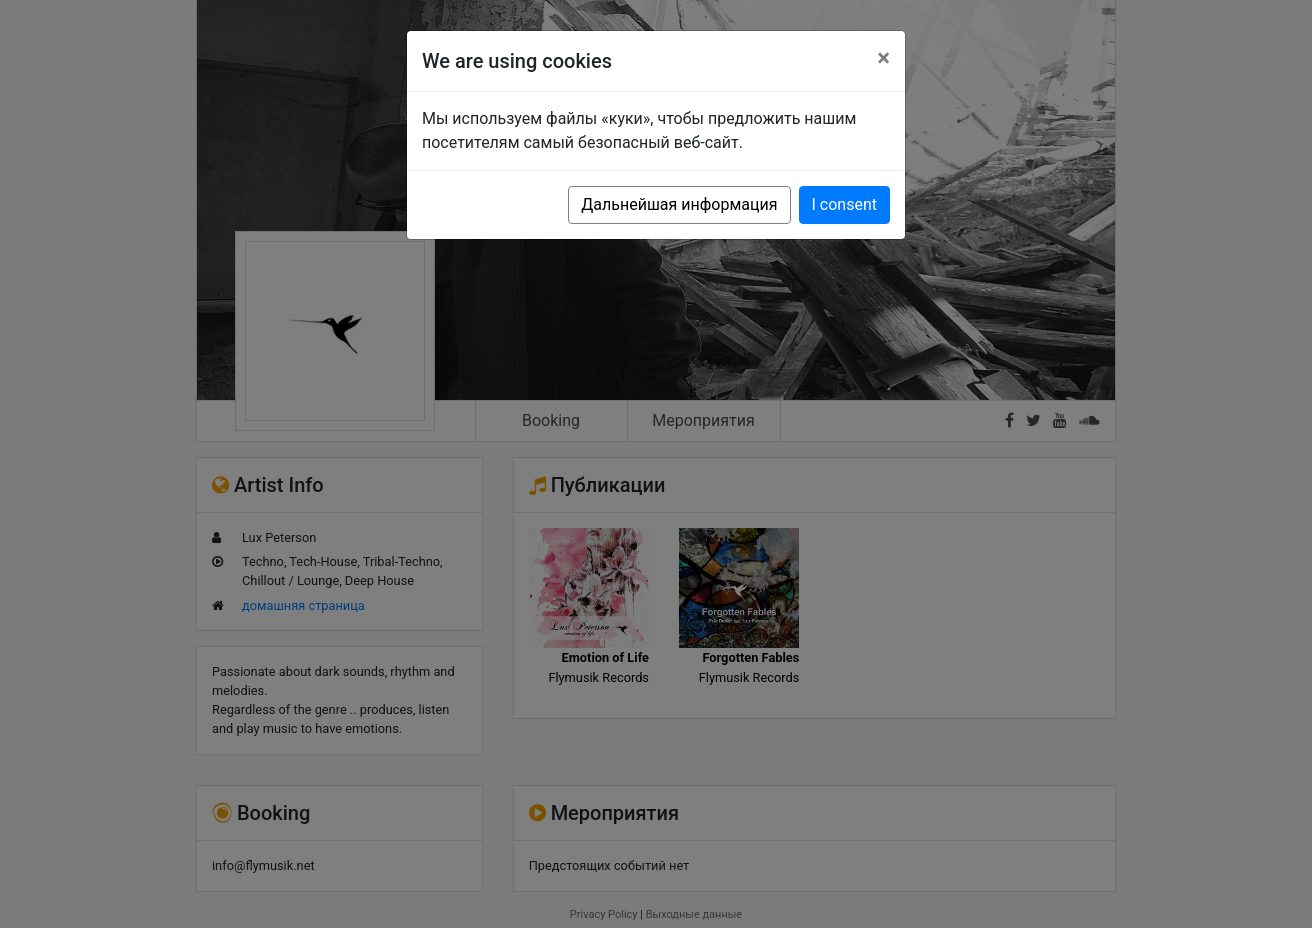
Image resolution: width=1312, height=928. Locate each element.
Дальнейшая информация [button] (679, 204)
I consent (844, 204)
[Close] (883, 58)
